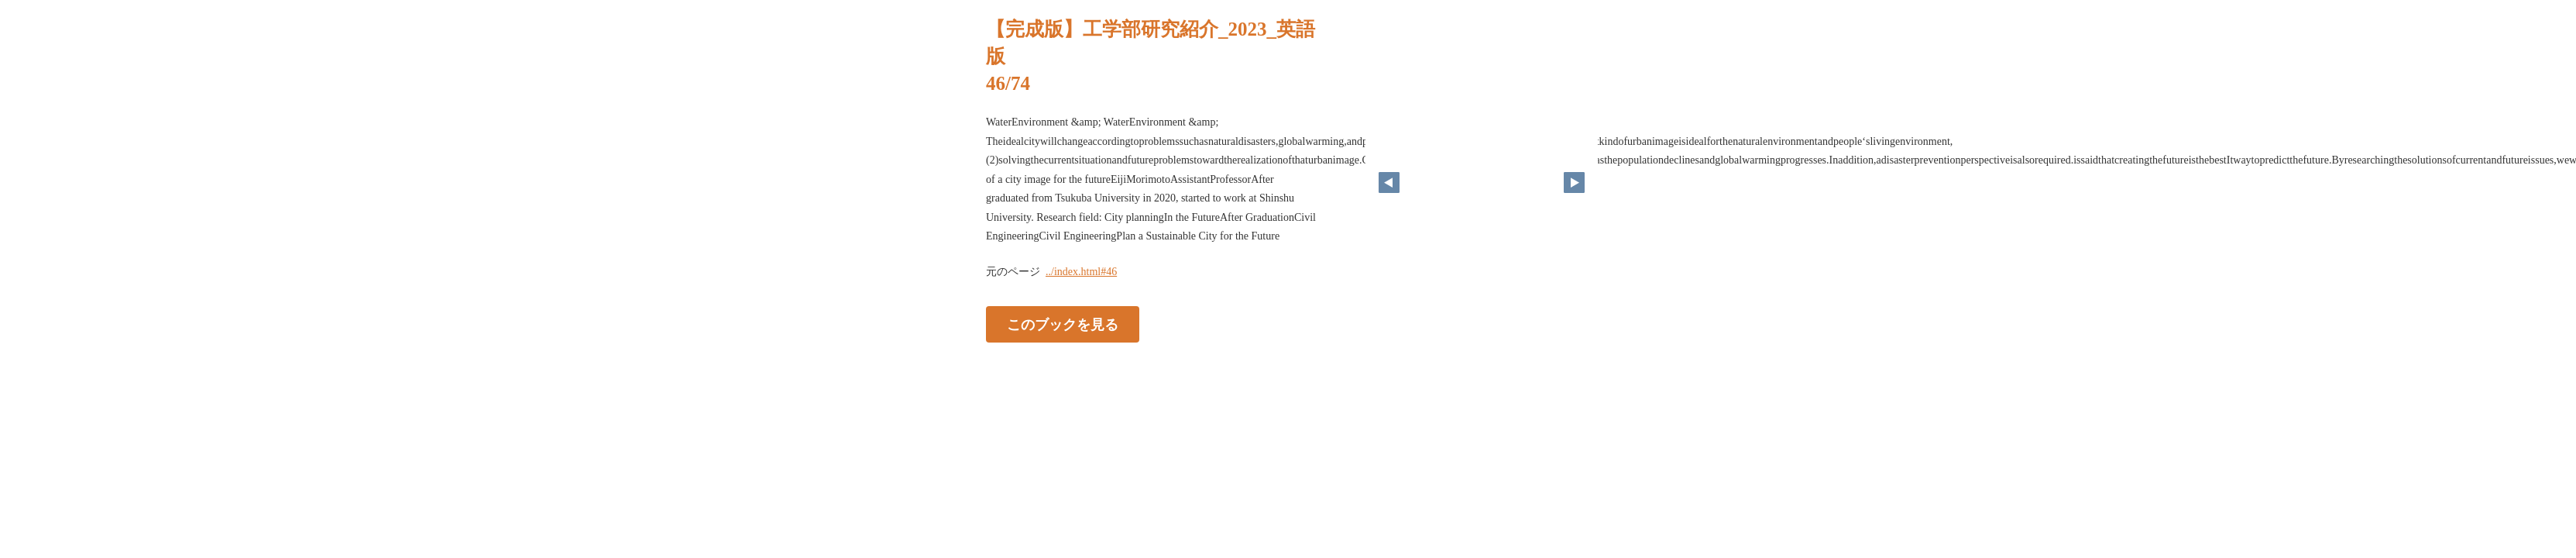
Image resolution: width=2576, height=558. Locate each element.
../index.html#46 (1081, 271)
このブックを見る (1062, 324)
